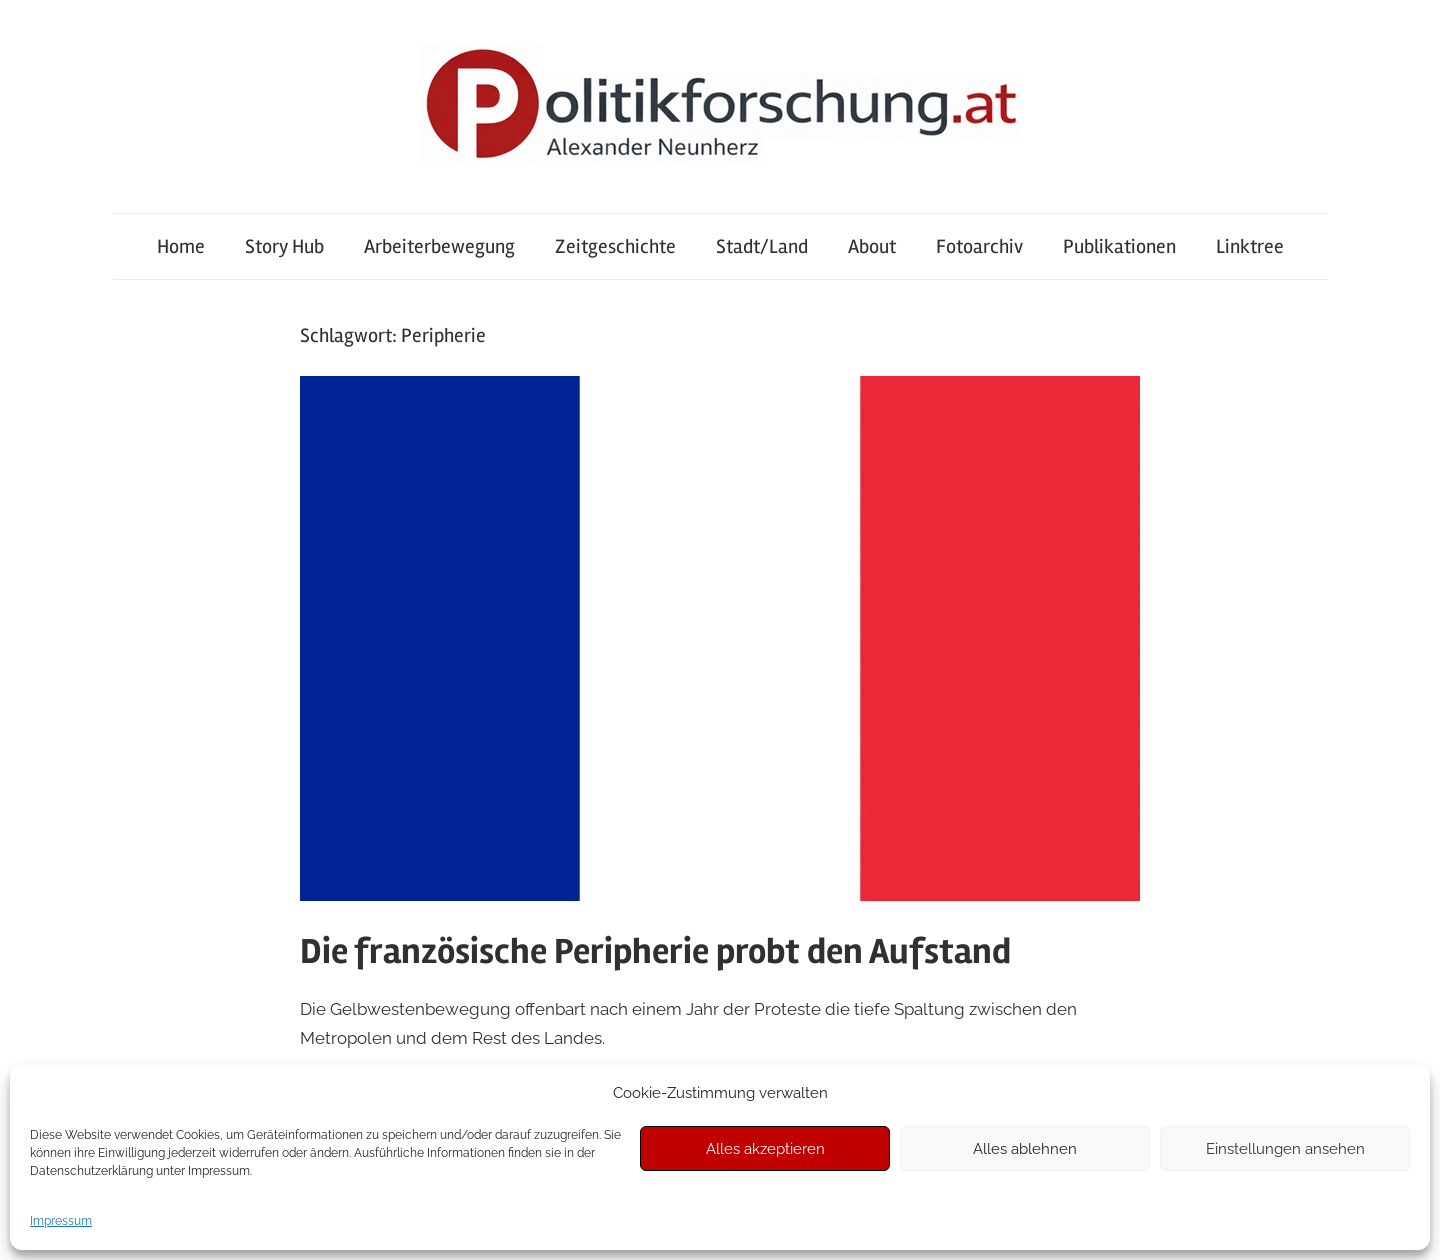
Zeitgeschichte (615, 246)
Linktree (1250, 246)
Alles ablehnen (1025, 1149)
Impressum (61, 1221)
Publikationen (1119, 246)
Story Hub (284, 246)
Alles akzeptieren (765, 1149)
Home (181, 246)
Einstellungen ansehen (1285, 1149)
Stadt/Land (762, 246)
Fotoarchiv (979, 246)
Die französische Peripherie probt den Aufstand (655, 952)
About (872, 246)
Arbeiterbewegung (439, 246)
